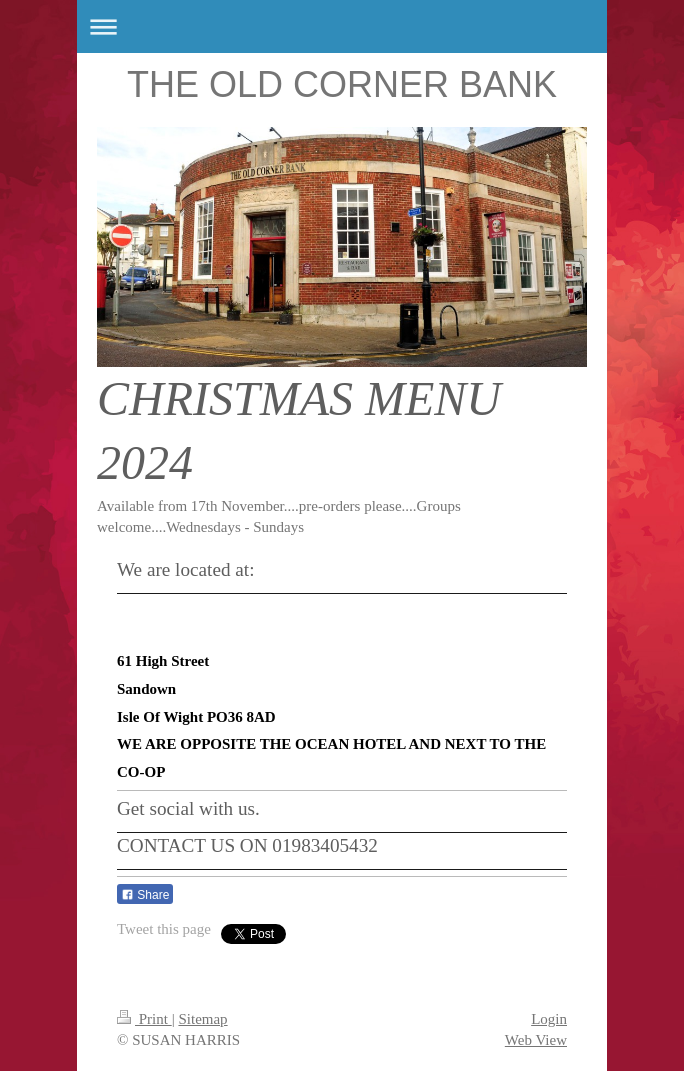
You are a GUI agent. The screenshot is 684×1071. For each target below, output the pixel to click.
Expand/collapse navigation (342, 26)
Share (145, 895)
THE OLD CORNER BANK (342, 84)
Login (549, 1019)
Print (144, 1019)
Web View (536, 1040)
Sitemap (202, 1019)
